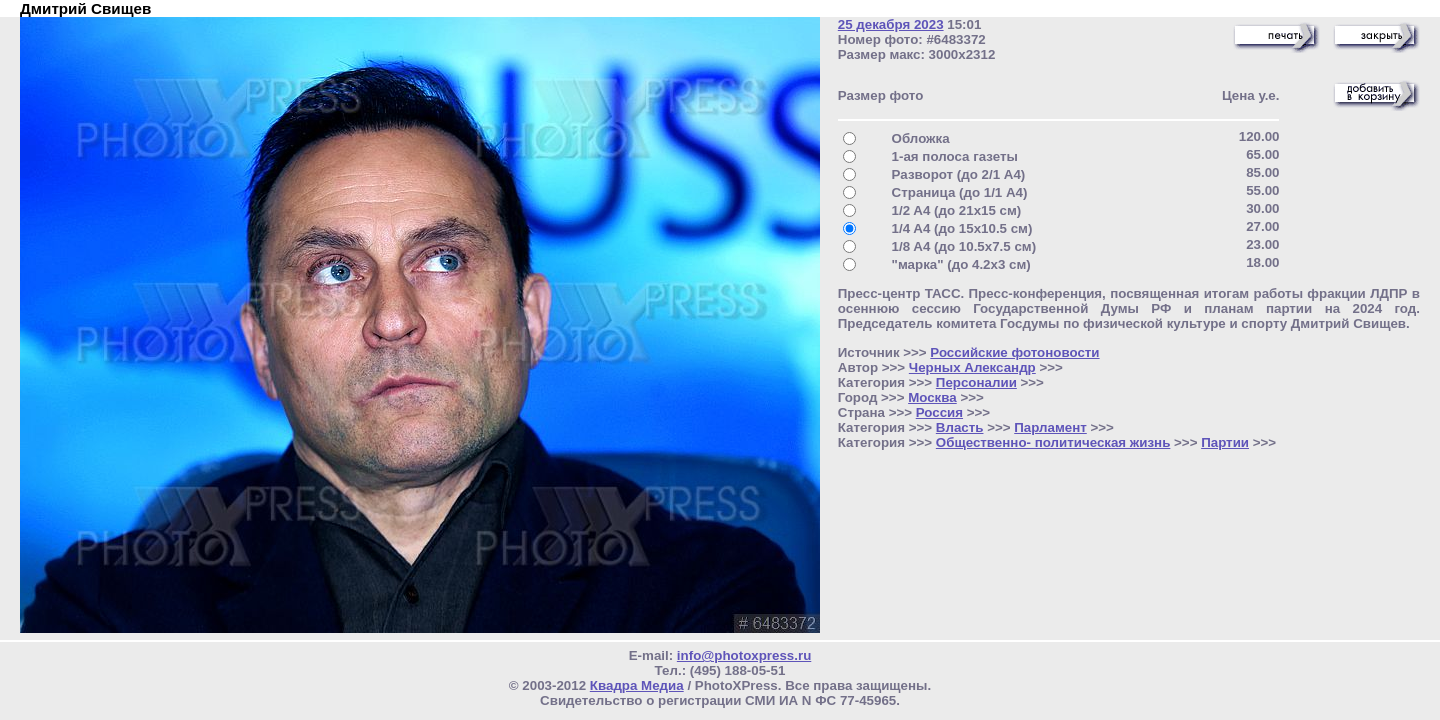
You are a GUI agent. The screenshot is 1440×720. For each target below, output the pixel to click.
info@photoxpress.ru (744, 655)
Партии (1225, 442)
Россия (939, 412)
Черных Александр (972, 367)
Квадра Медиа (637, 685)
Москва (932, 397)
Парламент (1050, 427)
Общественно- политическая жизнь (1053, 442)
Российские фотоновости (1014, 352)
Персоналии (976, 382)
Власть (960, 427)
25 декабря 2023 (891, 24)
